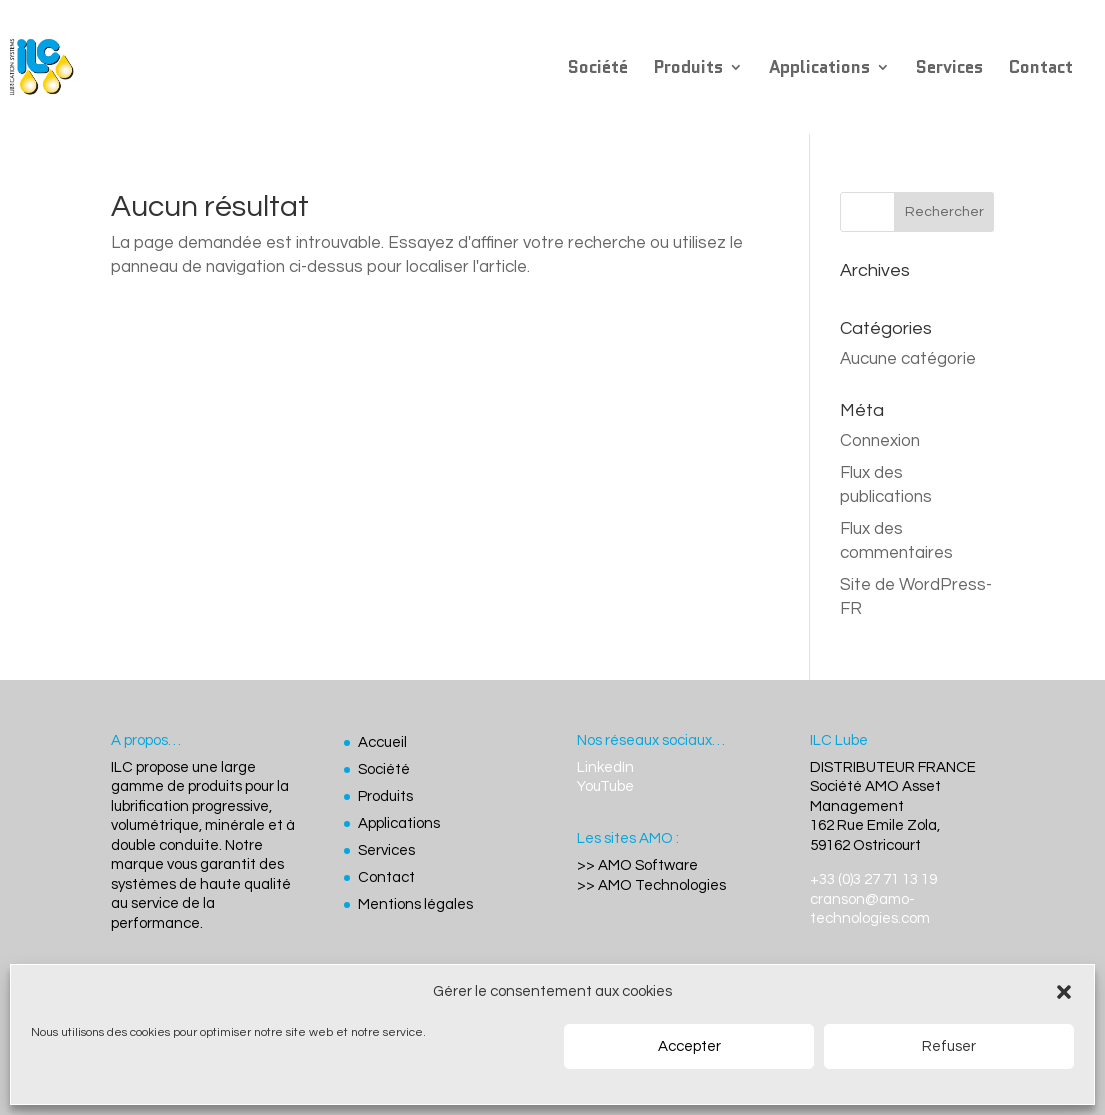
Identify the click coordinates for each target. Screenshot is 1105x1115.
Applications (819, 69)
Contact (1041, 69)
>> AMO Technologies (651, 885)
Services (949, 69)
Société (598, 69)
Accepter (689, 1046)
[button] (1064, 992)
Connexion (880, 441)
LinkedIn (605, 767)
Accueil (382, 742)
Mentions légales (415, 904)
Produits (688, 69)
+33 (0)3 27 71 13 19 (873, 879)
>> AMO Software (637, 865)
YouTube (605, 786)
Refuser (949, 1046)
